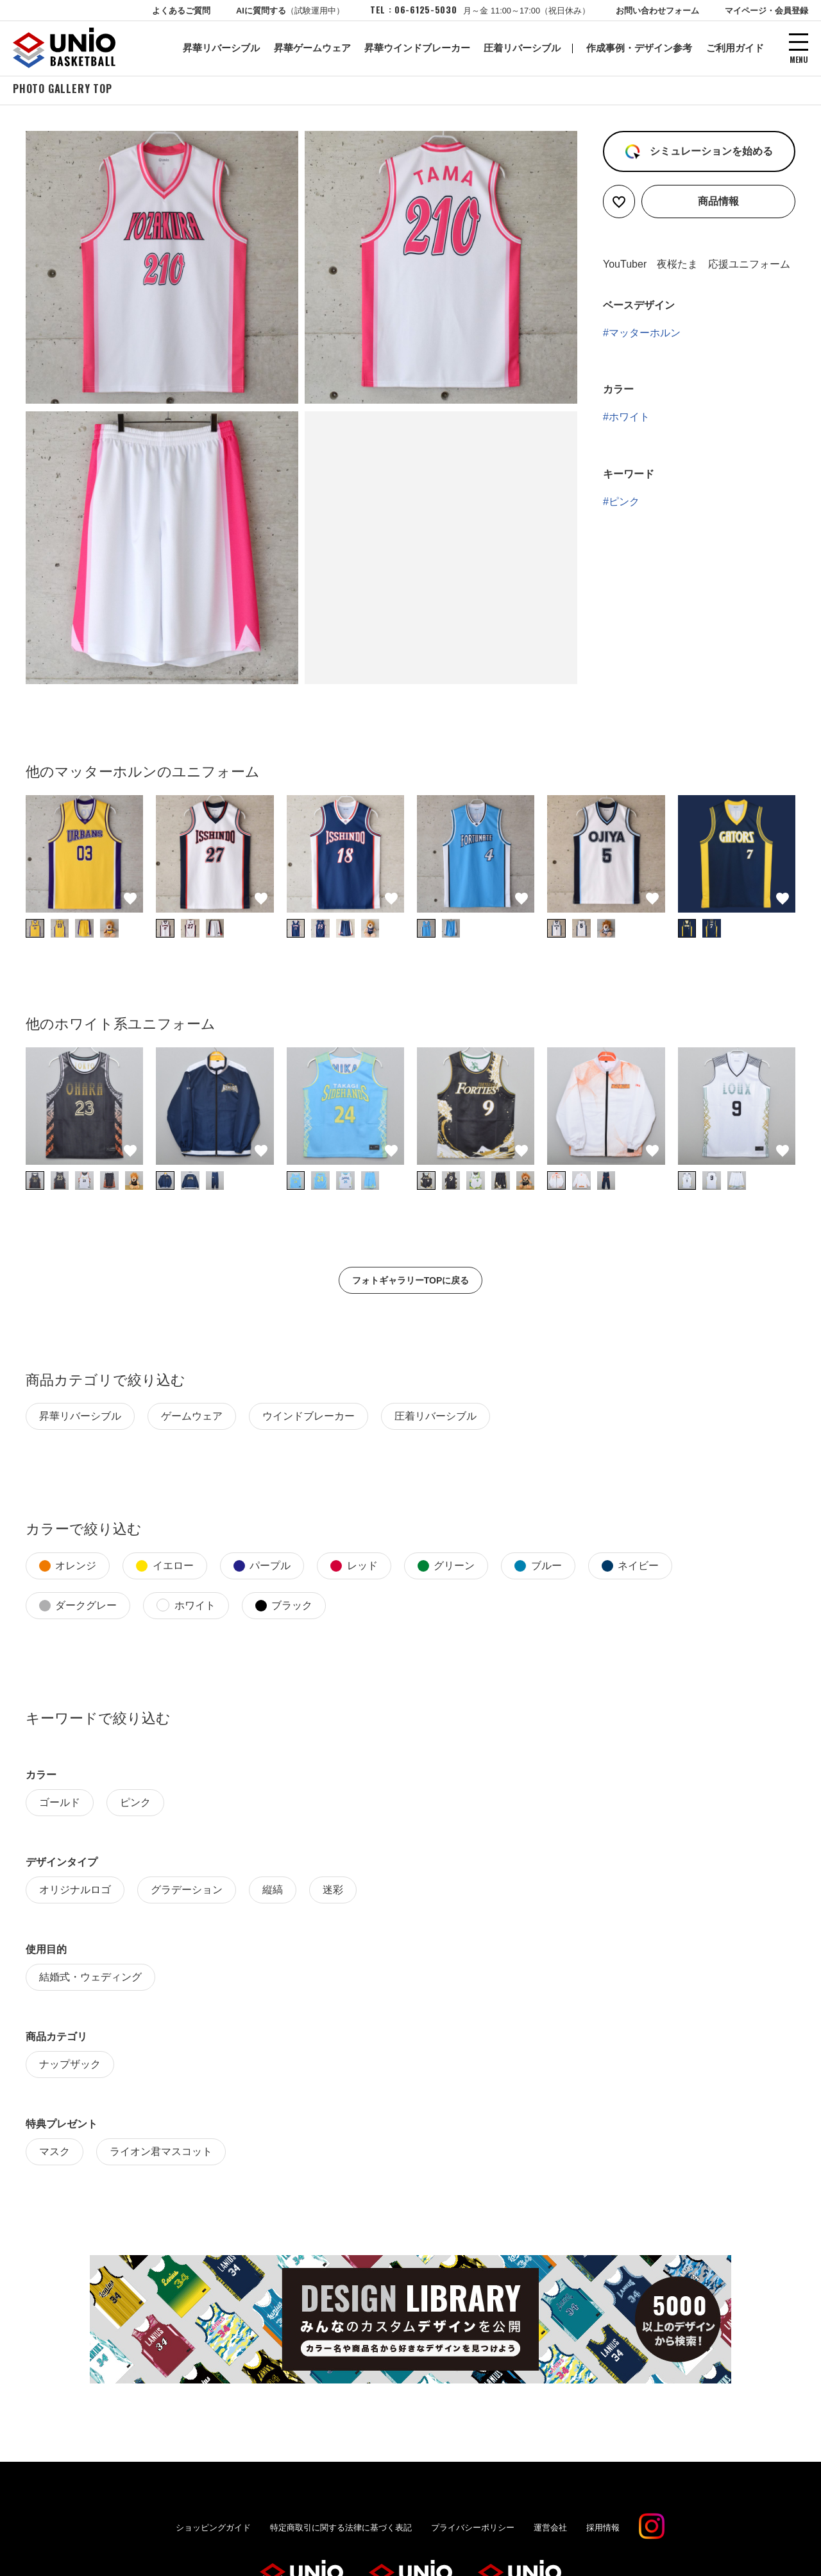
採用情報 (603, 2529)
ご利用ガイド (735, 48)
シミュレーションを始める (709, 153)
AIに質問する (290, 10)
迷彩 (333, 1891)
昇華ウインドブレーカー (417, 48)
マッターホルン (645, 334)
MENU (799, 59)
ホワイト (629, 418)
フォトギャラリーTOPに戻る (411, 1282)
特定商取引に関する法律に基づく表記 (341, 2529)
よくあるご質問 (181, 10)
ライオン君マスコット (161, 2153)
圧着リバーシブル (522, 48)
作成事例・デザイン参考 (639, 48)
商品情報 (718, 203)
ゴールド (59, 1804)
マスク (54, 2153)
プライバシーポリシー (472, 2529)
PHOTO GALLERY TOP (62, 90)
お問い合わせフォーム (657, 10)
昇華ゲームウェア (312, 48)
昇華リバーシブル (221, 48)
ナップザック (70, 2066)
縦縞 (272, 1891)
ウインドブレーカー (308, 1418)
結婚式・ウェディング (90, 1978)
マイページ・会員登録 (766, 10)
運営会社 (550, 2529)
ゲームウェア (192, 1418)
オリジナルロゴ (75, 1891)
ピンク (624, 503)
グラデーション (187, 1891)
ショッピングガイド (213, 2529)
